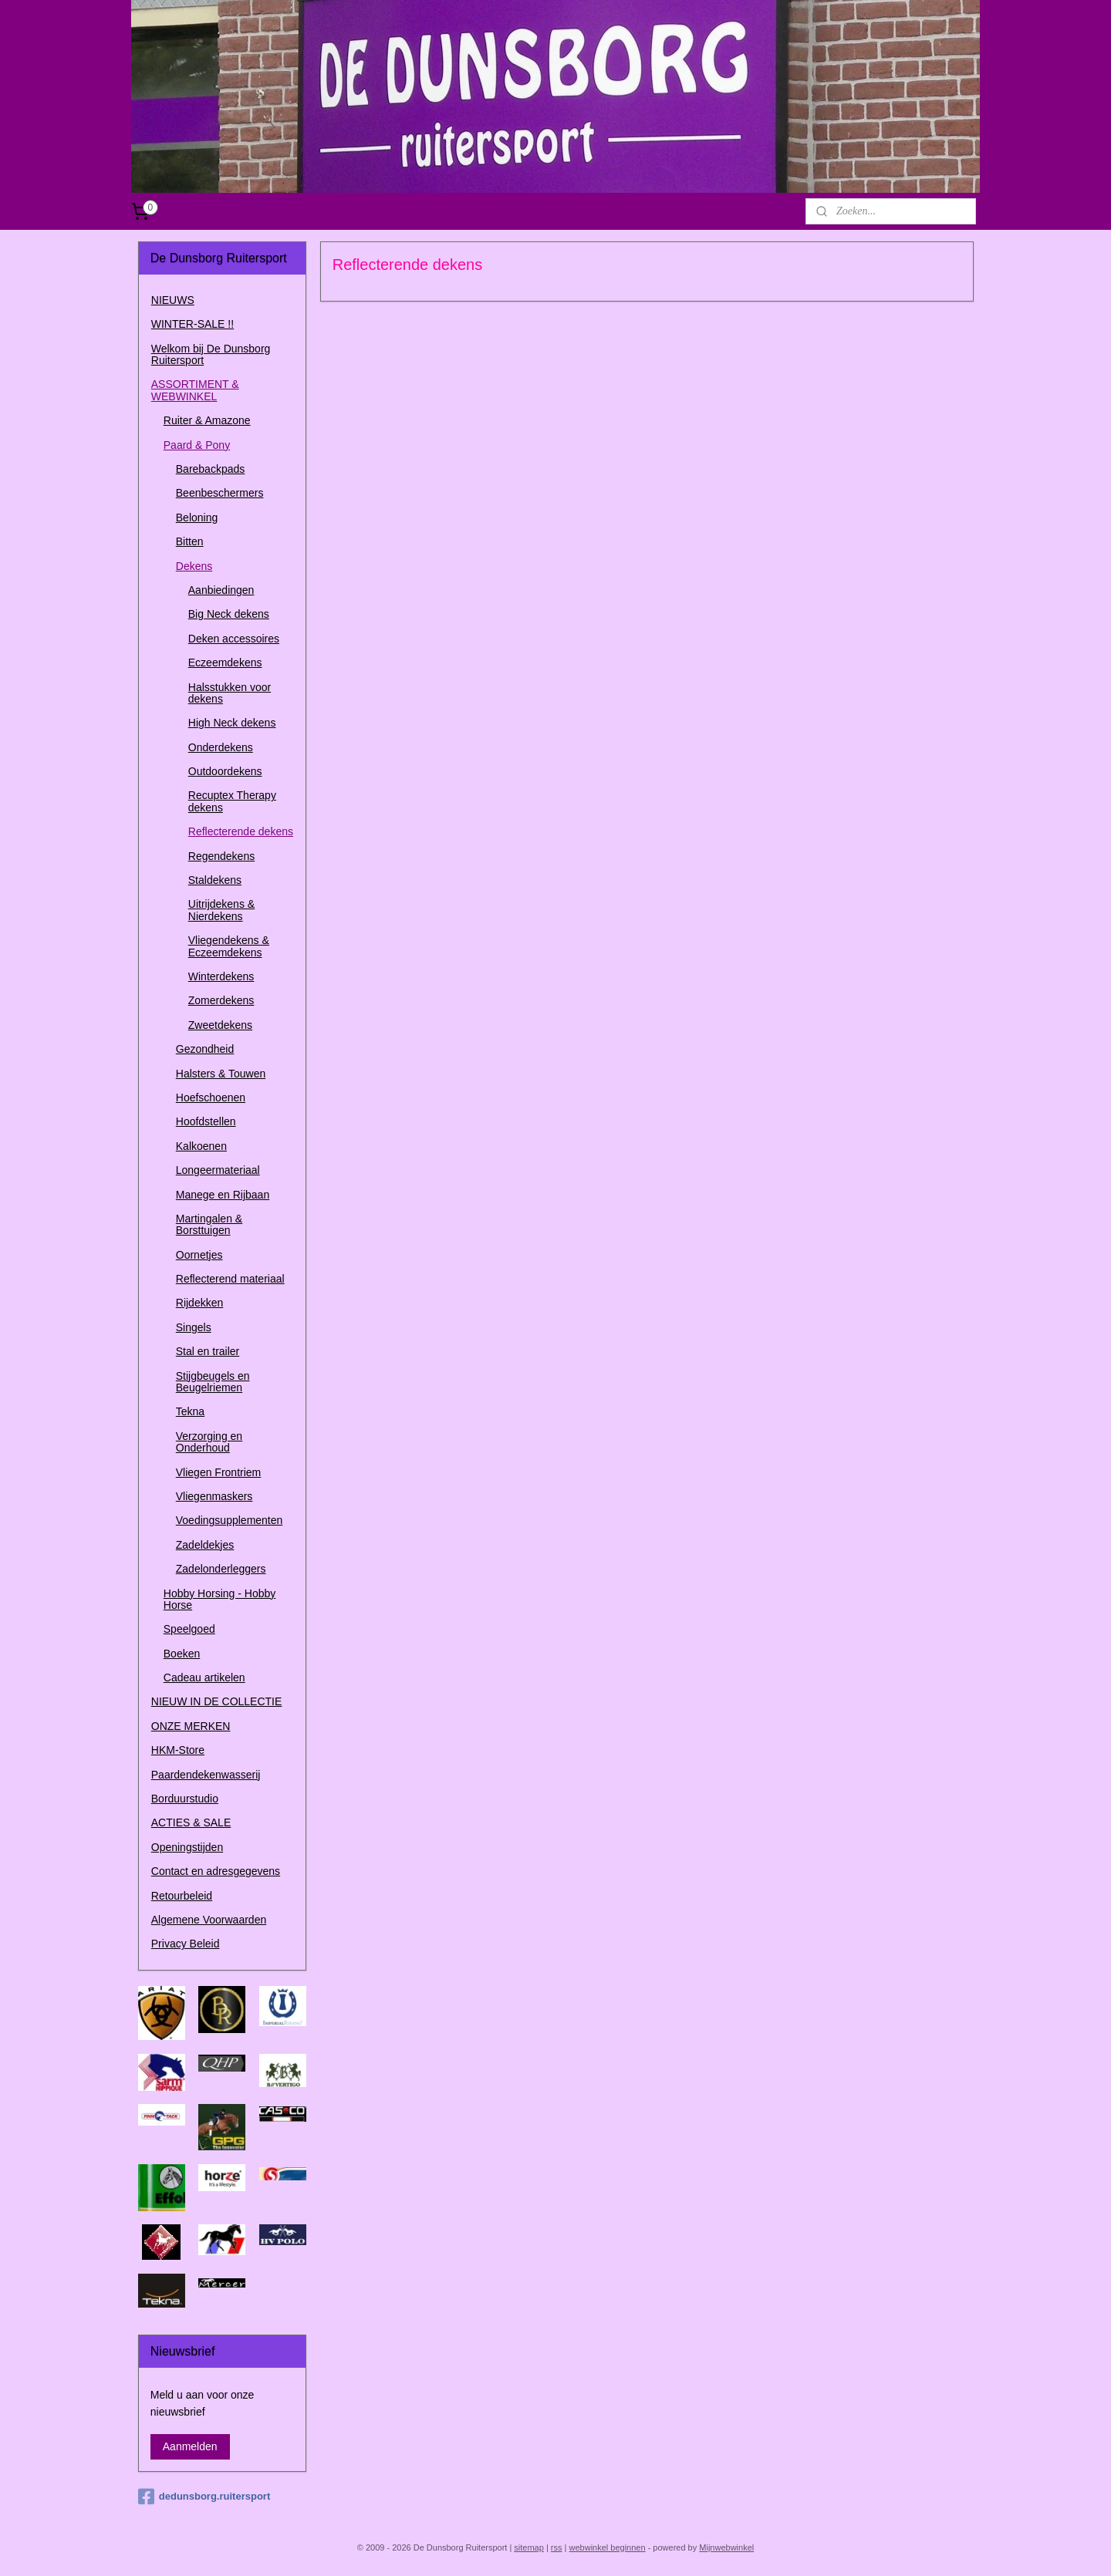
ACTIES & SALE (191, 1822)
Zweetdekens (220, 1025)
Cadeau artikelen (204, 1677)
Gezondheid (205, 1049)
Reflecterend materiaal (230, 1279)
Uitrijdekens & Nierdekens (221, 910)
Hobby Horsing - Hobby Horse (220, 1599)
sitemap (529, 2547)
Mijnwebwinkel (726, 2547)
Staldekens (214, 880)
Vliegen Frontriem (219, 1472)
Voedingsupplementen (229, 1520)
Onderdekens (220, 747)
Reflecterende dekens (240, 831)
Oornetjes (199, 1255)
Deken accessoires (233, 638)
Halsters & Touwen (220, 1073)
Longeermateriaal (218, 1170)
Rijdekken (199, 1302)
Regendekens (221, 856)
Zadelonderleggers (221, 1569)
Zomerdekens (221, 1000)
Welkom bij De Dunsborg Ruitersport (211, 354)
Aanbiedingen (221, 590)
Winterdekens (221, 976)
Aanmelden (190, 2446)
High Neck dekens (232, 722)
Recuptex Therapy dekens (232, 801)
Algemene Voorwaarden (208, 1919)
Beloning (197, 517)
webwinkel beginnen (607, 2547)
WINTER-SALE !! (192, 324)
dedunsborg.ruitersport (204, 2496)
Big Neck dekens (228, 614)
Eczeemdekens (225, 662)
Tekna (190, 1411)
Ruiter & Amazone (207, 420)
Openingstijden (187, 1847)
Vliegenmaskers (214, 1496)
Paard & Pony (197, 445)
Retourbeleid (181, 1896)
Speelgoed (189, 1629)
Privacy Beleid (185, 1943)
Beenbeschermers (220, 493)
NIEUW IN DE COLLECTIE (216, 1701)
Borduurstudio (184, 1798)
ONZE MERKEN (191, 1726)
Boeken (182, 1653)
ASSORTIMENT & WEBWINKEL (195, 390)
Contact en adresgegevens (215, 1871)
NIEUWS (172, 300)
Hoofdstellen (206, 1121)
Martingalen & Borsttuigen (209, 1224)
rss (556, 2547)
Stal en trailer (207, 1351)
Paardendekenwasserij (206, 1774)
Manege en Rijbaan (222, 1195)
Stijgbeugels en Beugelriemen (213, 1382)
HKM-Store (177, 1750)
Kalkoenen (201, 1146)
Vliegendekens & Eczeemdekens (228, 946)
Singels (193, 1327)
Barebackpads (210, 469)
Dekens (194, 566)
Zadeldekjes (205, 1545)
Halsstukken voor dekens (229, 693)
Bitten (190, 541)
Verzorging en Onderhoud (209, 1442)
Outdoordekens (225, 771)
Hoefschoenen (210, 1097)
